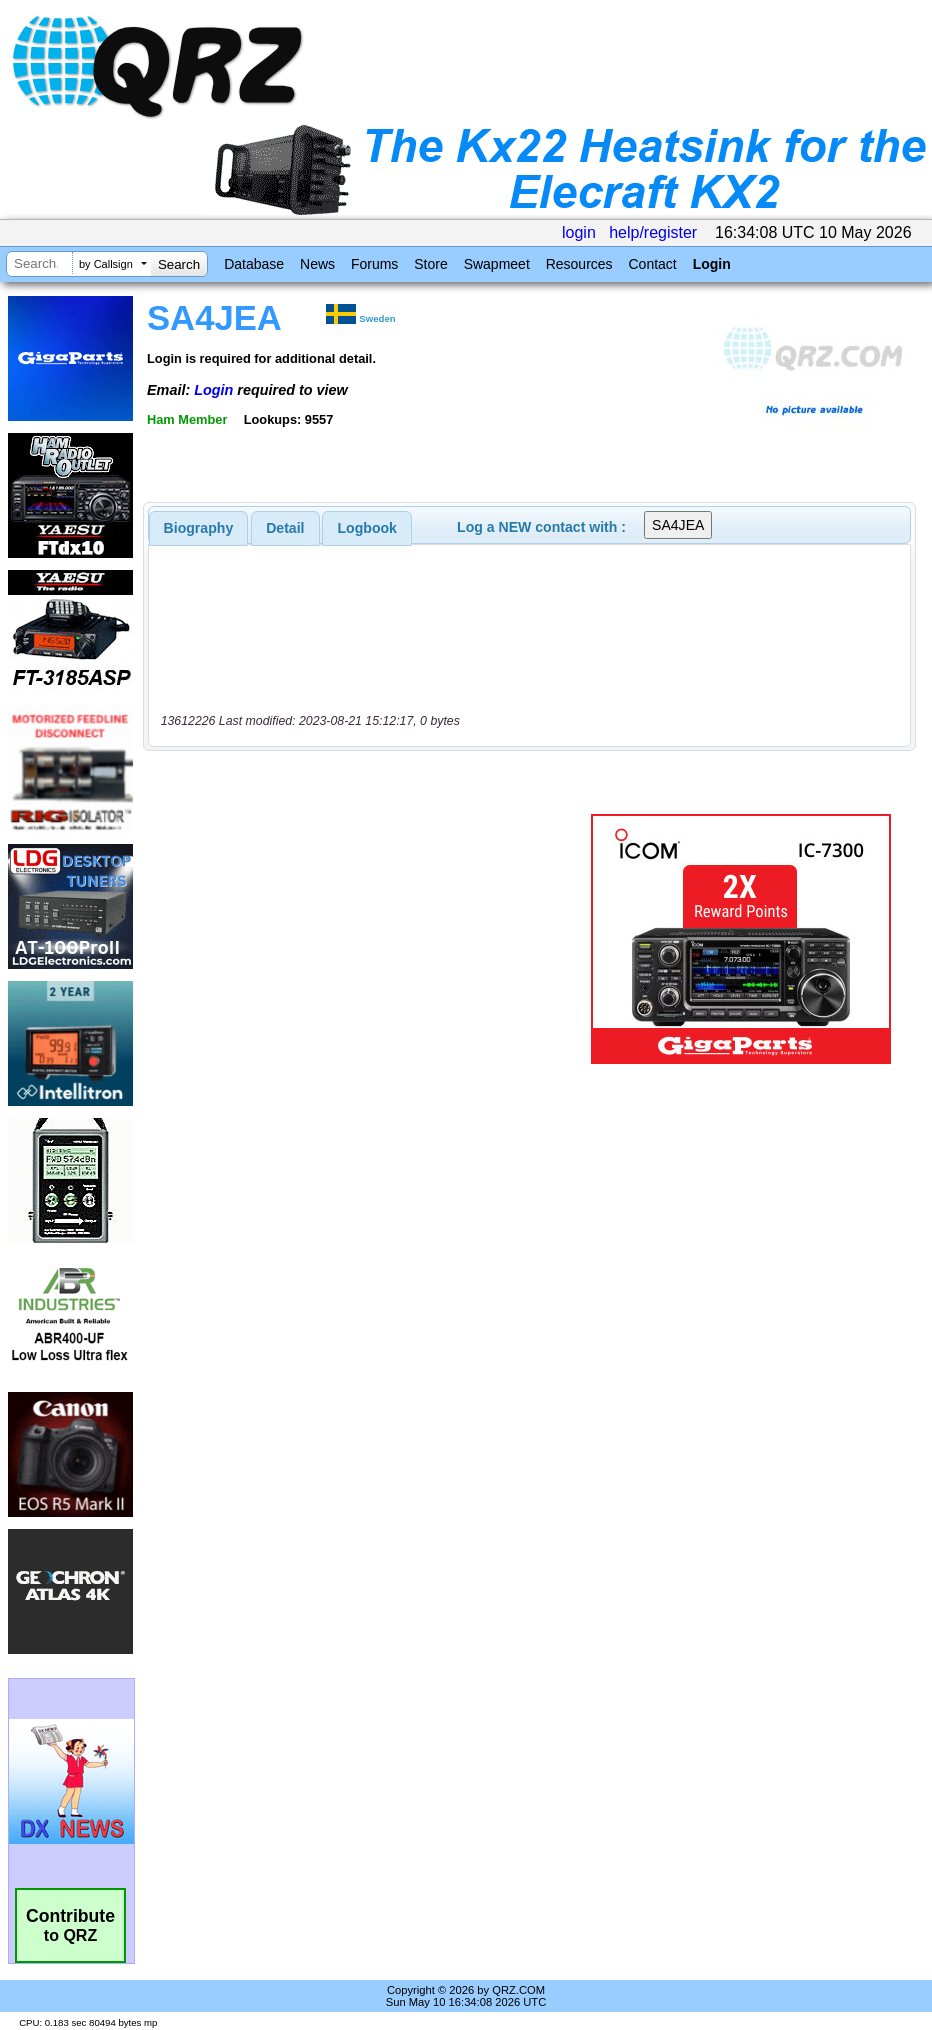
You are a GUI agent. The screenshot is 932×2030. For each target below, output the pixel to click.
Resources (579, 264)
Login (712, 264)
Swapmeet (497, 264)
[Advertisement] (371, 939)
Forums (374, 264)
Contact (652, 264)
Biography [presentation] (199, 528)
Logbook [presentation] (367, 528)
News (317, 264)
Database (254, 264)
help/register (653, 232)
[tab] (199, 528)
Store (430, 264)
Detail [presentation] (285, 528)
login (579, 232)
